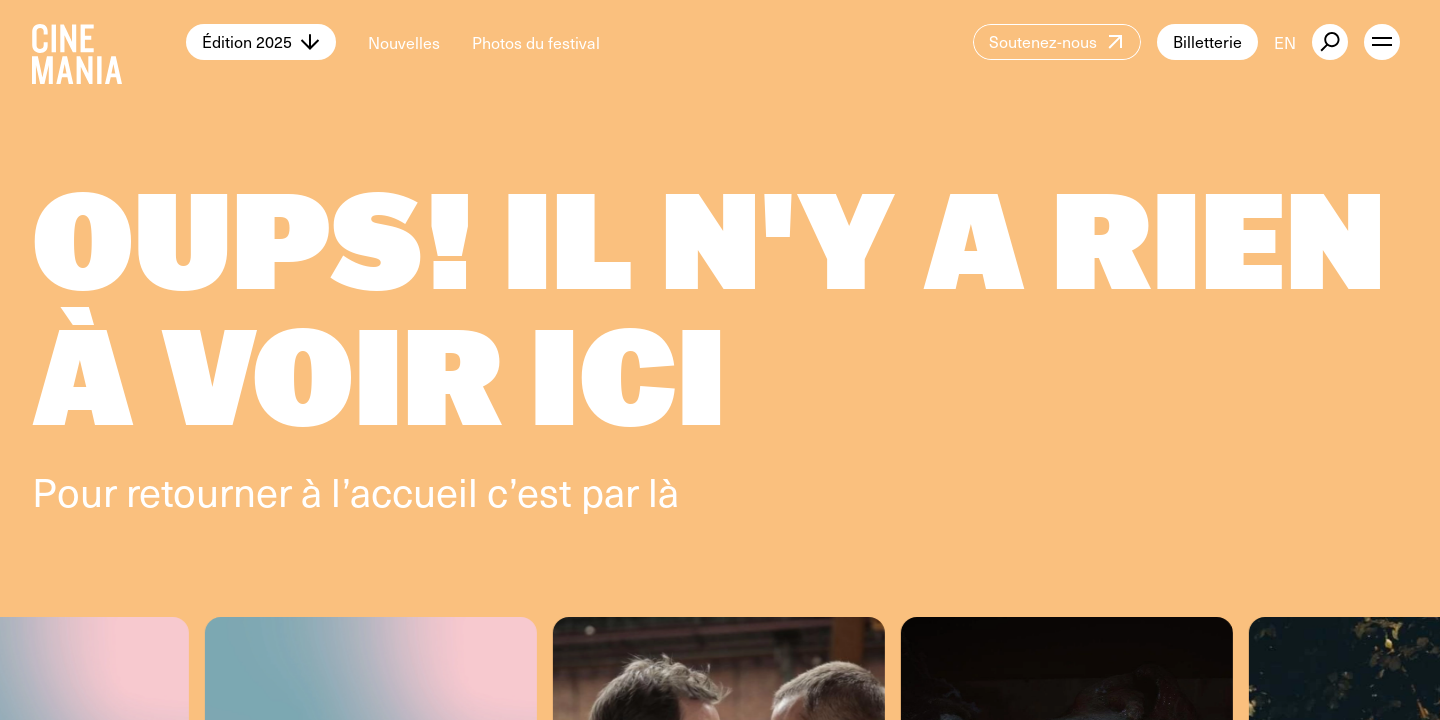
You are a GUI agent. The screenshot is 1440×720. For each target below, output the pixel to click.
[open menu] (1382, 42)
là (663, 490)
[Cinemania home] (109, 42)
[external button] (1330, 42)
